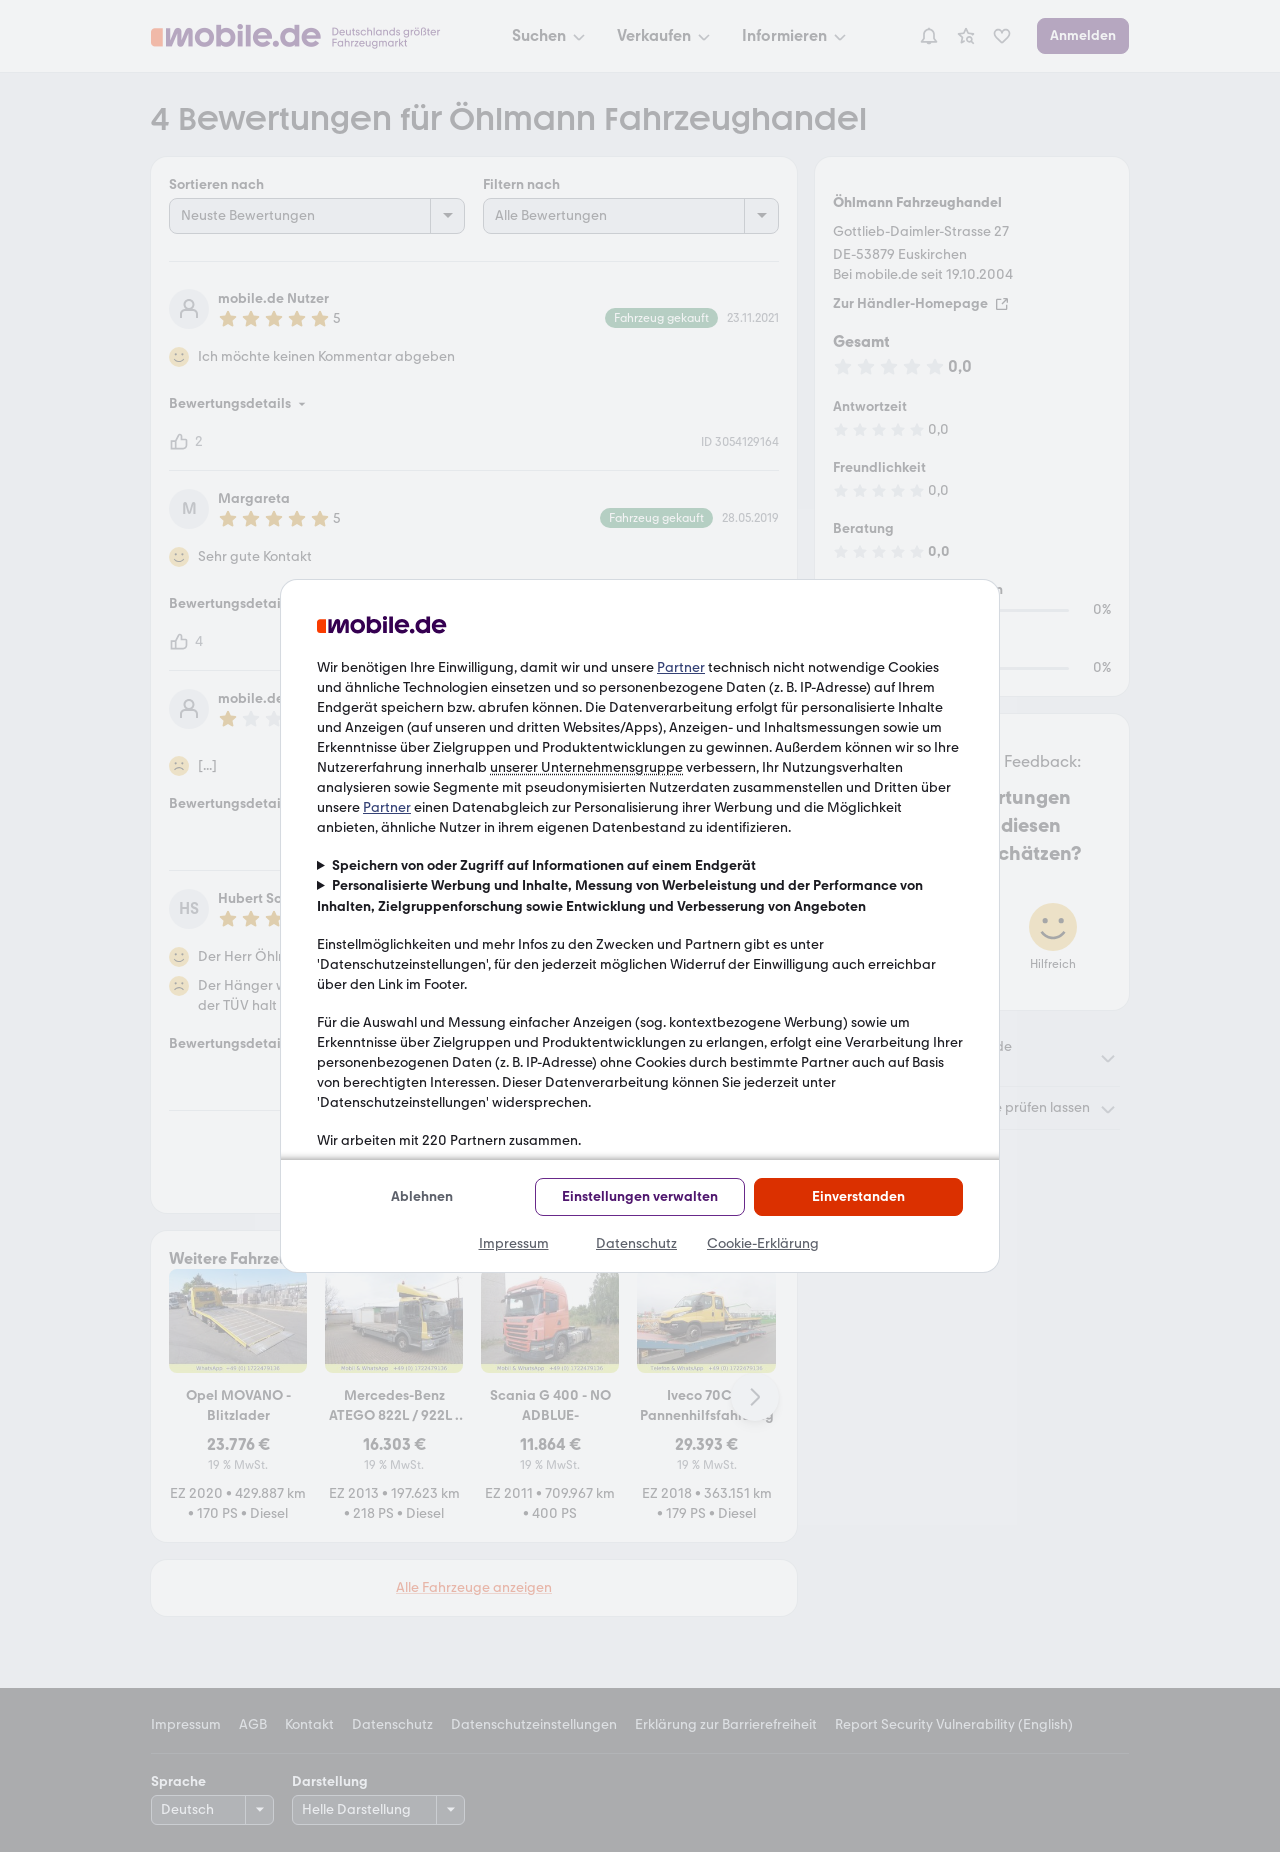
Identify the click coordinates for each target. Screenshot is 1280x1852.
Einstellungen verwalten (640, 1196)
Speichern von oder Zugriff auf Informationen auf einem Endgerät (544, 865)
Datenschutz (636, 1243)
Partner (681, 667)
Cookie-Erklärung (763, 1243)
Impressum (514, 1243)
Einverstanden (858, 1196)
